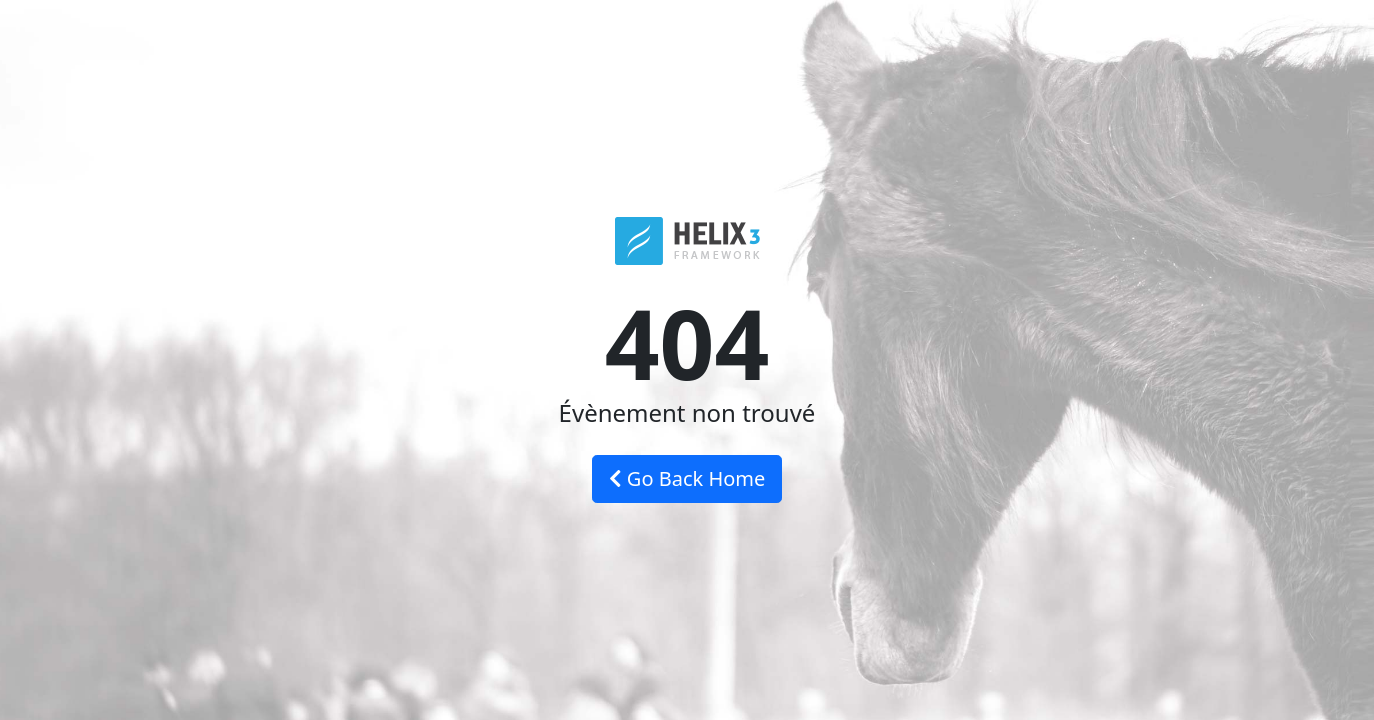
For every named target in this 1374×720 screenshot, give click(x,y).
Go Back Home (687, 478)
